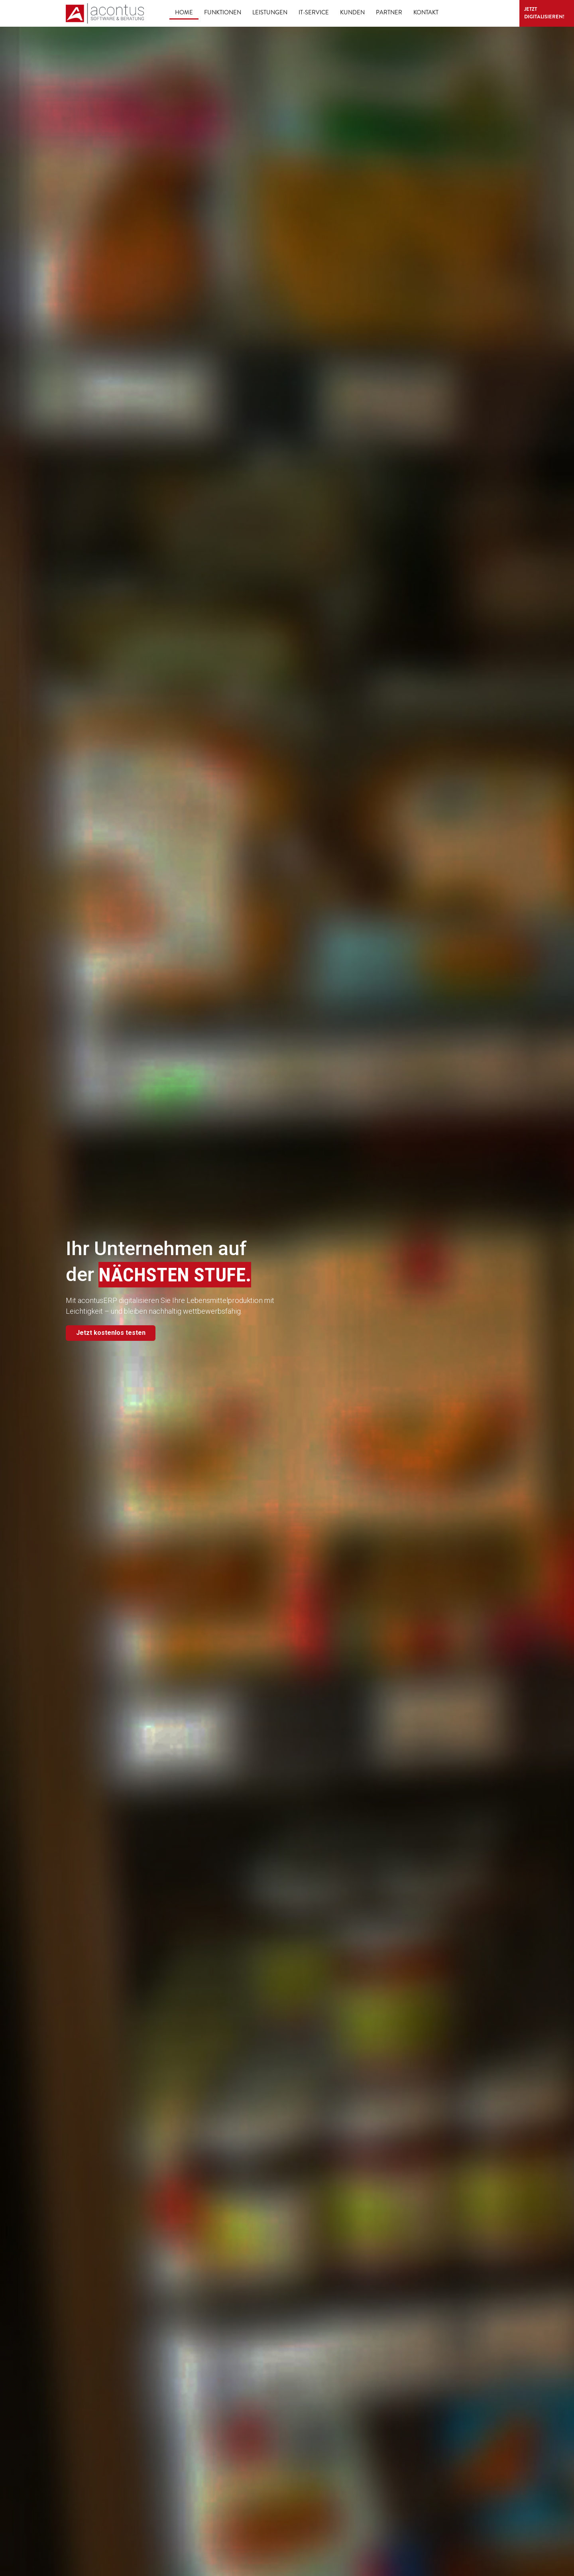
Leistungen (269, 12)
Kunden (352, 12)
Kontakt (425, 12)
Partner (389, 12)
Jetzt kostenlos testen (114, 1334)
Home (184, 12)
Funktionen (222, 12)
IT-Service (314, 12)
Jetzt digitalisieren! (525, 13)
